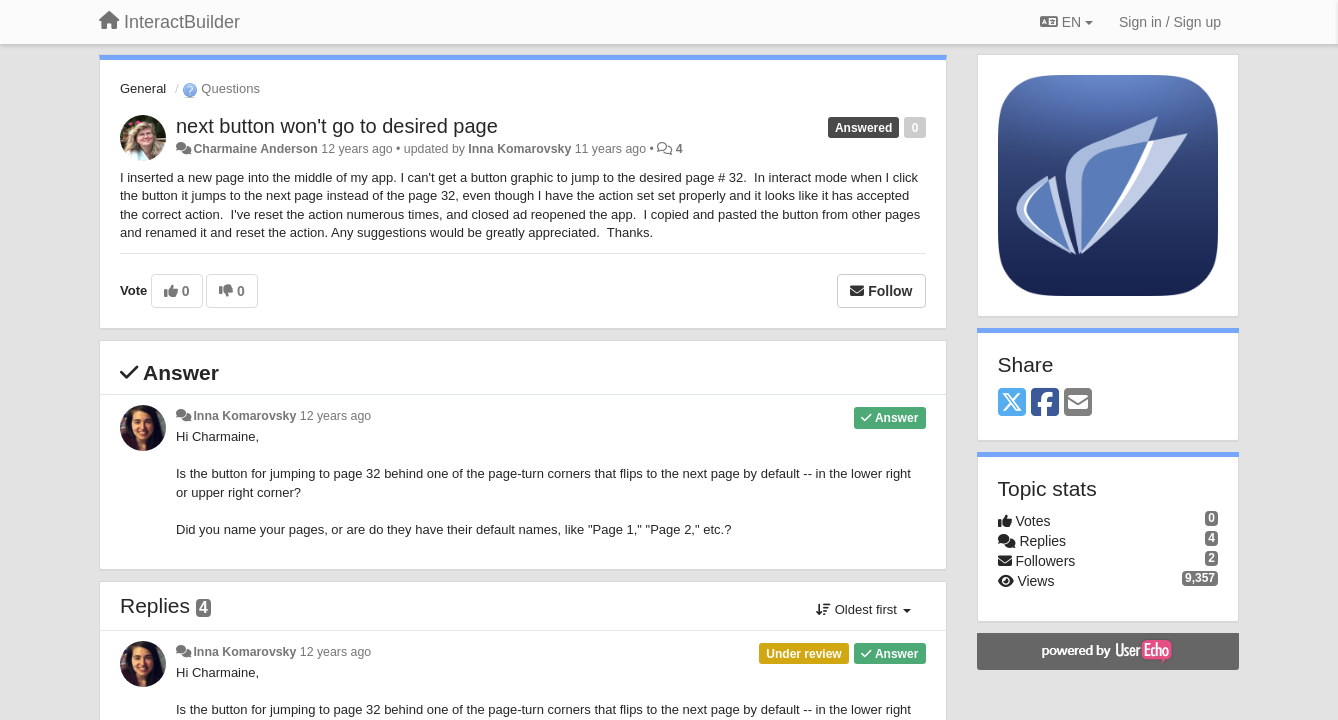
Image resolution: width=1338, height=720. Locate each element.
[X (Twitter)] (1012, 403)
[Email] (1078, 403)
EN (1066, 22)
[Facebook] (1045, 403)
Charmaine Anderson (255, 149)
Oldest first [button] (863, 609)
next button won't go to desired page (337, 126)
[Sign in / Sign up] (1170, 22)
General (143, 88)
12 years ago (335, 416)
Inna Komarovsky (519, 149)
